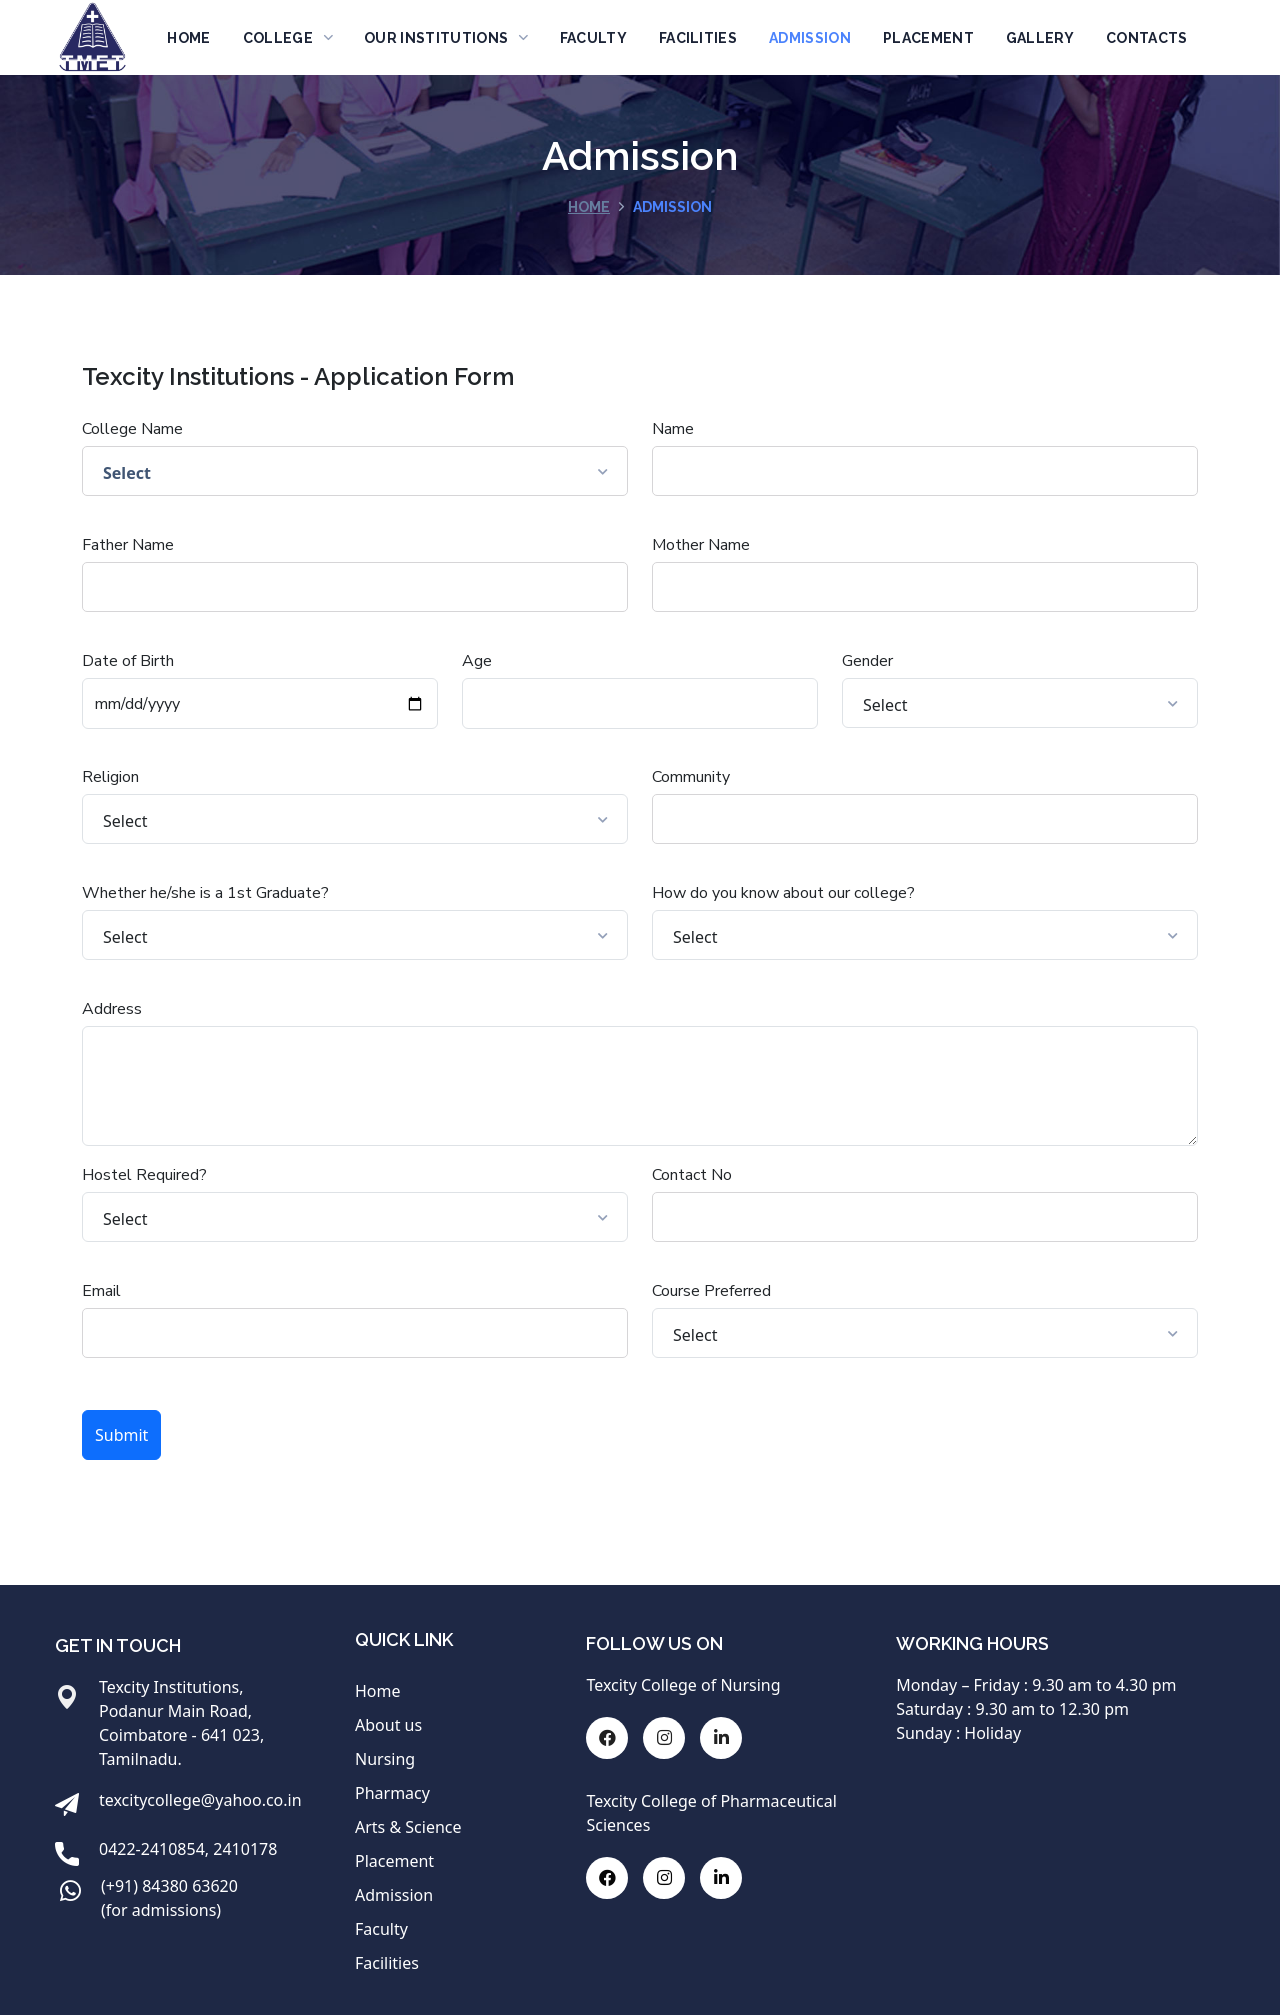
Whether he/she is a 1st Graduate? (205, 893)
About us (388, 1725)
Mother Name (701, 545)
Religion (110, 777)
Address (112, 1009)
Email (101, 1291)
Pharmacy (392, 1793)
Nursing (385, 1759)
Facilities (387, 1963)
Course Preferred (711, 1291)
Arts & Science (408, 1827)
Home (589, 207)
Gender (867, 661)
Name (673, 429)
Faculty (381, 1929)
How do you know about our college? (783, 893)
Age (477, 661)
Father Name (128, 545)
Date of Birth (128, 661)
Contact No (692, 1175)
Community (691, 777)
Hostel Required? (144, 1175)
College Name (132, 429)
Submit (121, 1435)
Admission (394, 1895)
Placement (394, 1861)
